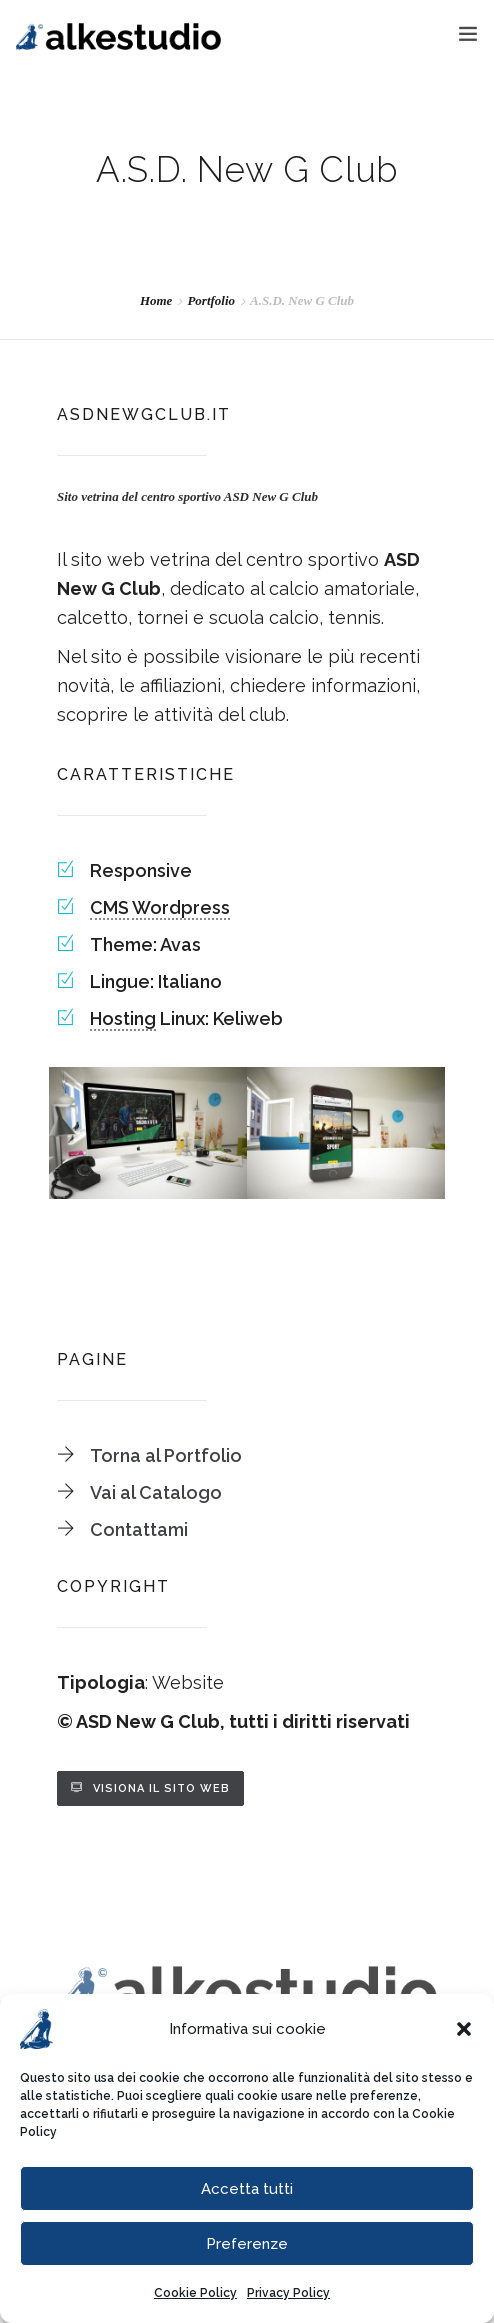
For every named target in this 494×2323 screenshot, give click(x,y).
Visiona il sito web (161, 1788)
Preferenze (247, 2244)
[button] (464, 2029)
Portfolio (211, 300)
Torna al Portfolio (166, 1455)
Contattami (139, 1529)
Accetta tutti (247, 2189)
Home (156, 300)
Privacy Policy (288, 2293)
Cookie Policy (195, 2293)
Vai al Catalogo (156, 1492)
